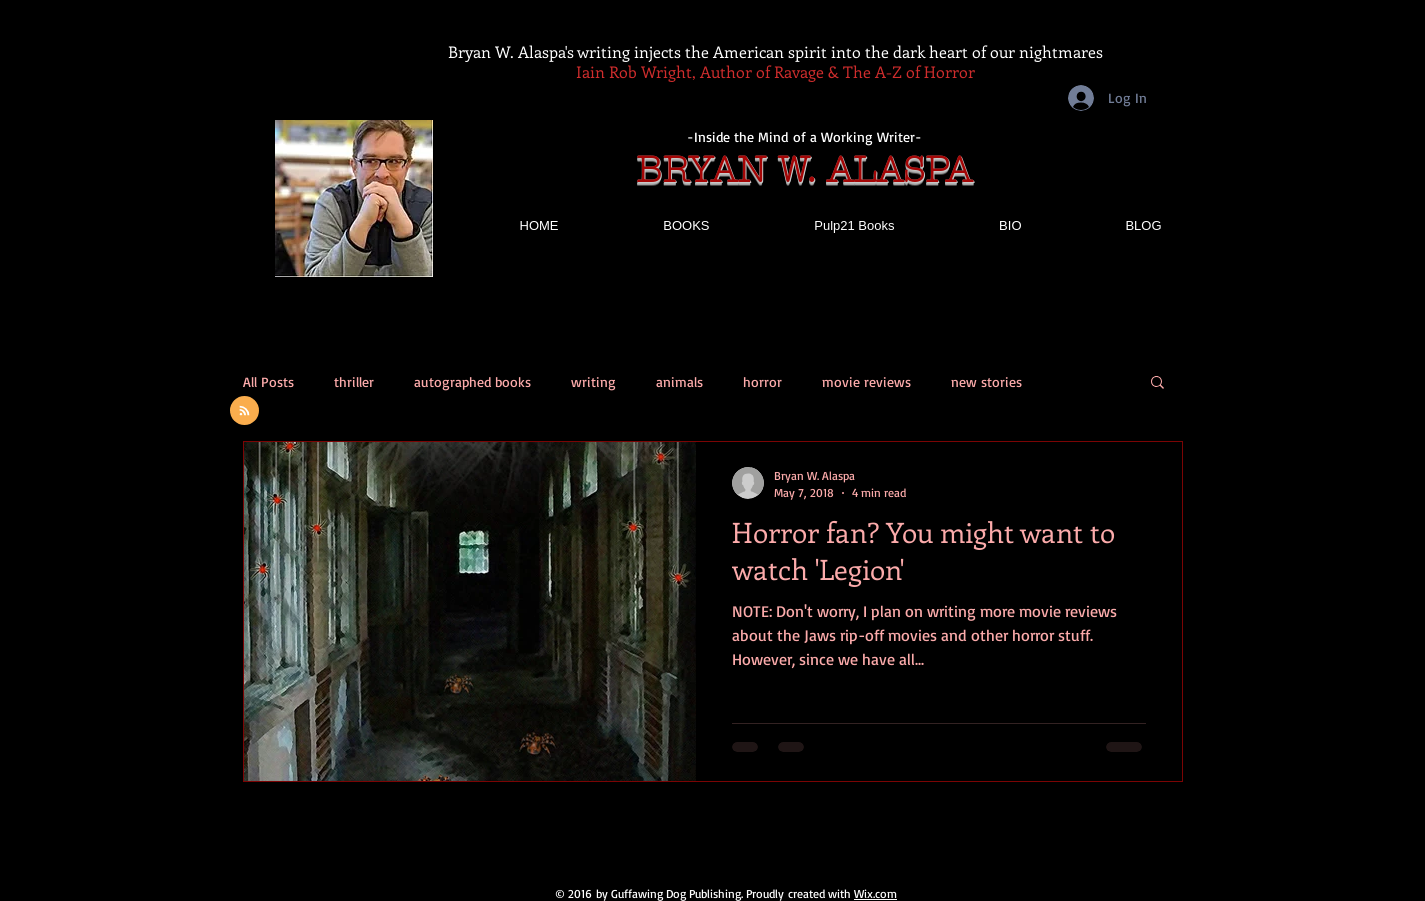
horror (762, 381)
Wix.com (875, 893)
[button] (1157, 383)
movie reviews (866, 381)
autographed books (472, 381)
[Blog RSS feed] (244, 411)
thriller (354, 381)
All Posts (268, 381)
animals (679, 381)
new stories (986, 381)
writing (593, 381)
